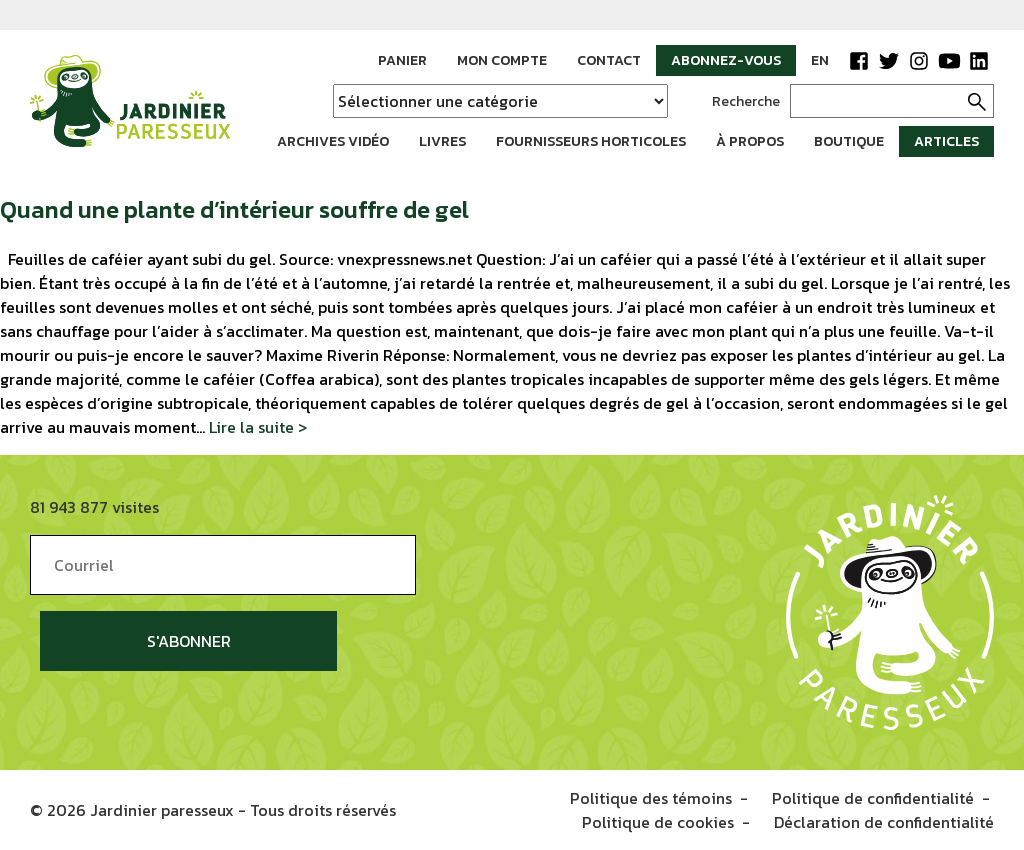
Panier (402, 60)
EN (820, 60)
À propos (750, 141)
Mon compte (502, 60)
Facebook (859, 61)
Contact (609, 60)
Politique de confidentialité (873, 798)
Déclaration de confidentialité (884, 822)
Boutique (849, 141)
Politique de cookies (658, 822)
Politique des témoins (651, 798)
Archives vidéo (333, 141)
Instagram (919, 61)
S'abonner (189, 641)
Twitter (889, 61)
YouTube (949, 61)
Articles (946, 141)
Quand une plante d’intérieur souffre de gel (234, 209)
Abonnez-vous (726, 60)
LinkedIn (979, 61)
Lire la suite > (258, 427)
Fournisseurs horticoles (591, 141)
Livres (442, 141)
